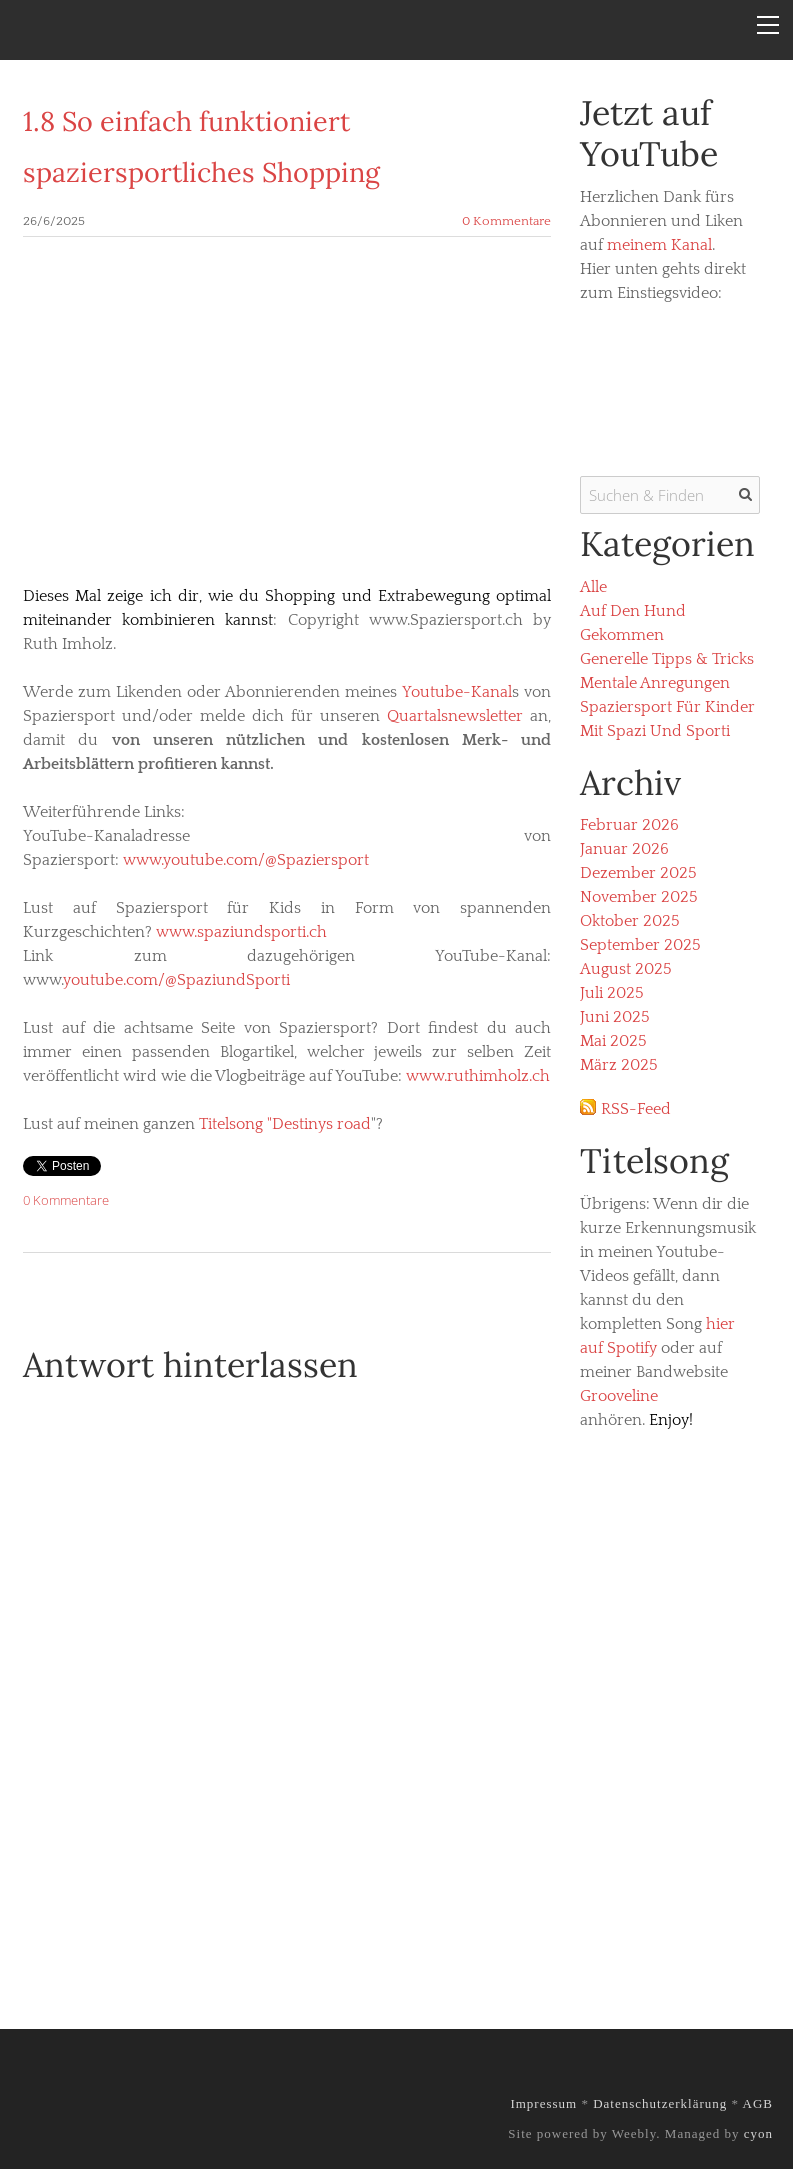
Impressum (543, 2103)
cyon (758, 2133)
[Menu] (768, 25)
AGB (758, 2103)
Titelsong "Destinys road (285, 1124)
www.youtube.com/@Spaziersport (246, 860)
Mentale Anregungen (655, 683)
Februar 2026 (629, 825)
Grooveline (619, 1396)
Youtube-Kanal (457, 692)
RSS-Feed (636, 1109)
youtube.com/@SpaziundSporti (176, 980)
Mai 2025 (613, 1041)
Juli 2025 (612, 993)
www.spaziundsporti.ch (241, 932)
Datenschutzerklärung (660, 2103)
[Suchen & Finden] (670, 495)
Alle (593, 587)
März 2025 (619, 1065)
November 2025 (639, 897)
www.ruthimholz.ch (478, 1076)
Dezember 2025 (638, 873)
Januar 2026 (624, 849)
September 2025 (640, 945)
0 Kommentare (506, 221)
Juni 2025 (615, 1017)
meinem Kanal (659, 245)
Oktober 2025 (630, 921)
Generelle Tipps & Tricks (667, 659)
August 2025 (626, 969)
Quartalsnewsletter (455, 716)
